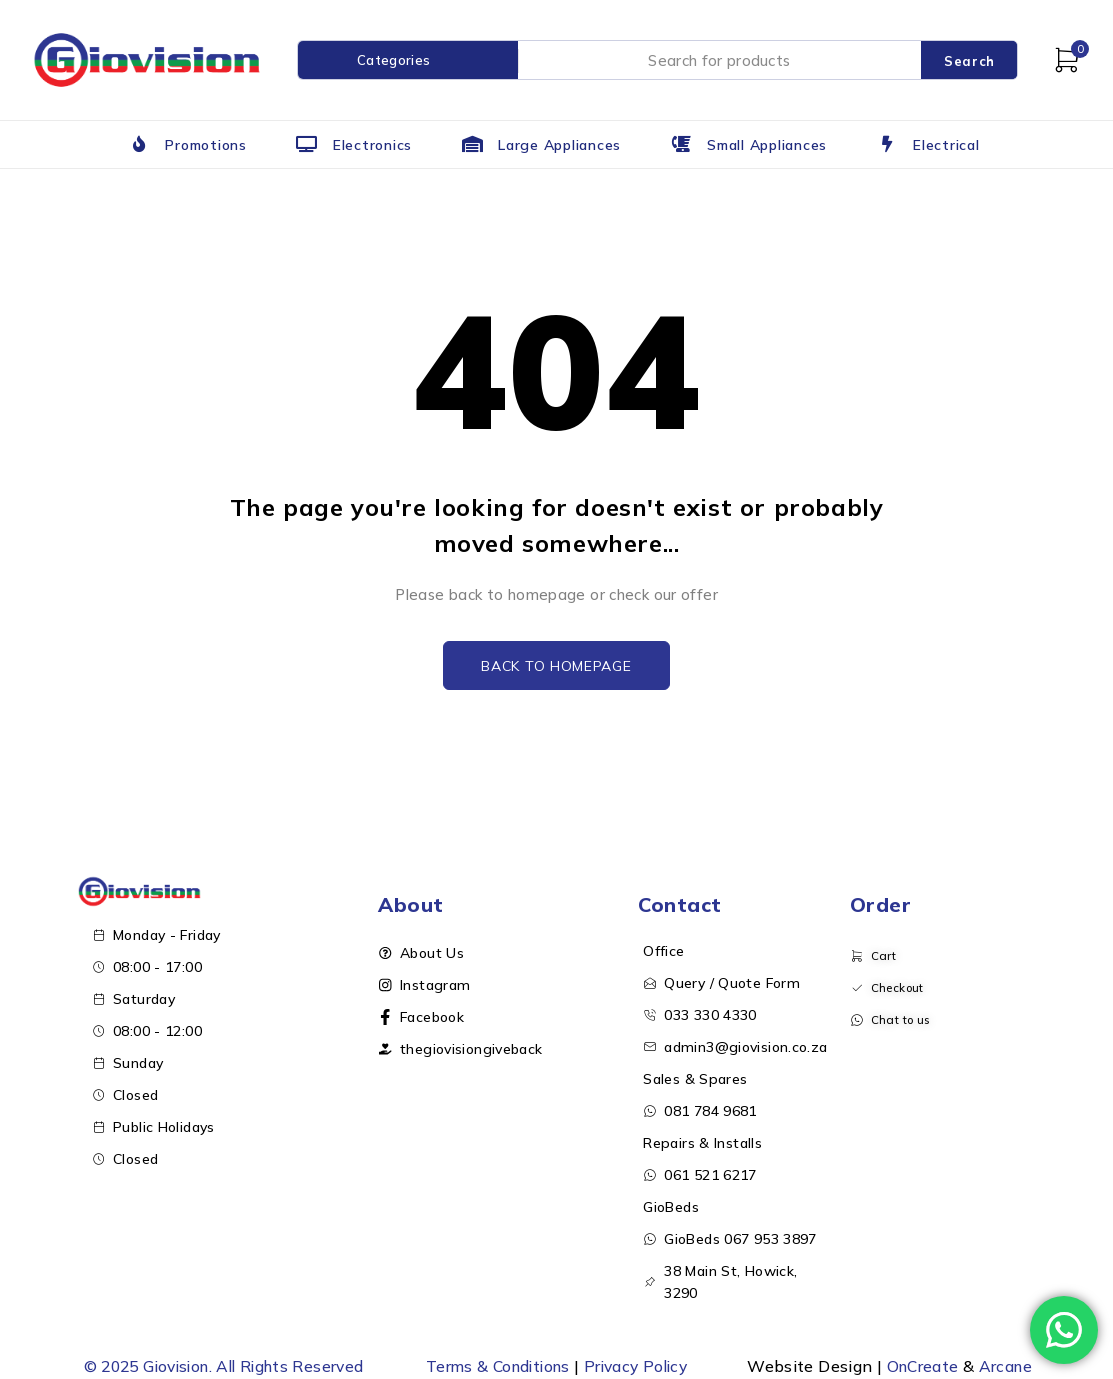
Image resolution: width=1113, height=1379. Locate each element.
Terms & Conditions (495, 1367)
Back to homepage (556, 666)
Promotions (206, 145)
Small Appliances (767, 145)
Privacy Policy (639, 1367)
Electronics (372, 145)
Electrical (946, 145)
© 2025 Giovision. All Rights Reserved (224, 1367)
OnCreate (921, 1367)
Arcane (1006, 1367)
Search (969, 61)
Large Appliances (559, 145)
